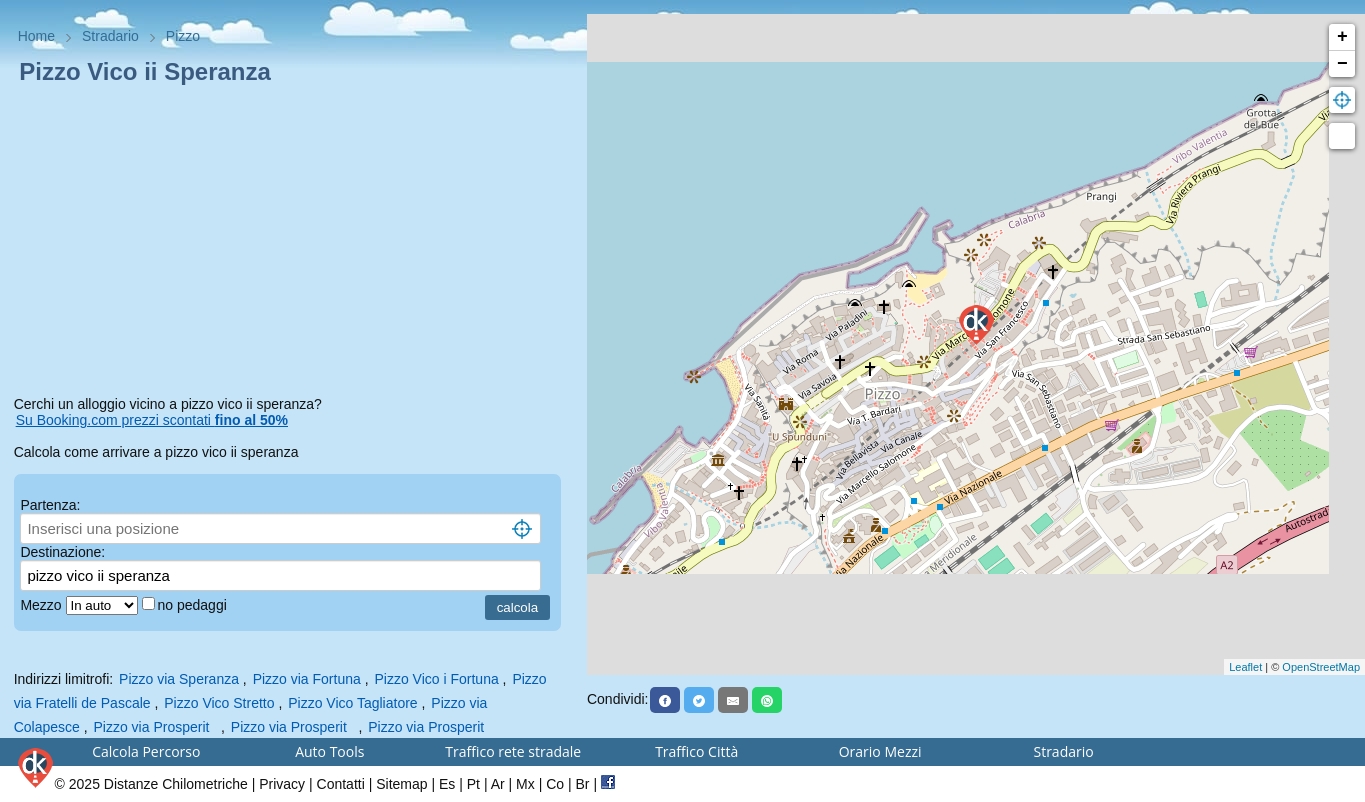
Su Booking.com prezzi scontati (152, 420)
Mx (525, 784)
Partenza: (50, 505)
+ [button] (1342, 37)
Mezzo (42, 605)
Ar (498, 784)
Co (555, 784)
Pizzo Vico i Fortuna (436, 679)
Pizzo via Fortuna (307, 679)
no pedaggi (194, 605)
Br (583, 784)
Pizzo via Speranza (179, 679)
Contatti (341, 784)
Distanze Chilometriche (176, 784)
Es (447, 784)
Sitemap (401, 784)
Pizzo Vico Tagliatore (352, 703)
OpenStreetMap (1321, 667)
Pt (473, 784)
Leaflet (1245, 667)
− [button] (1342, 64)
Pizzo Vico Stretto (219, 703)
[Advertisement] (294, 244)
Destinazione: (62, 552)
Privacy (282, 784)
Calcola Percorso (146, 751)
